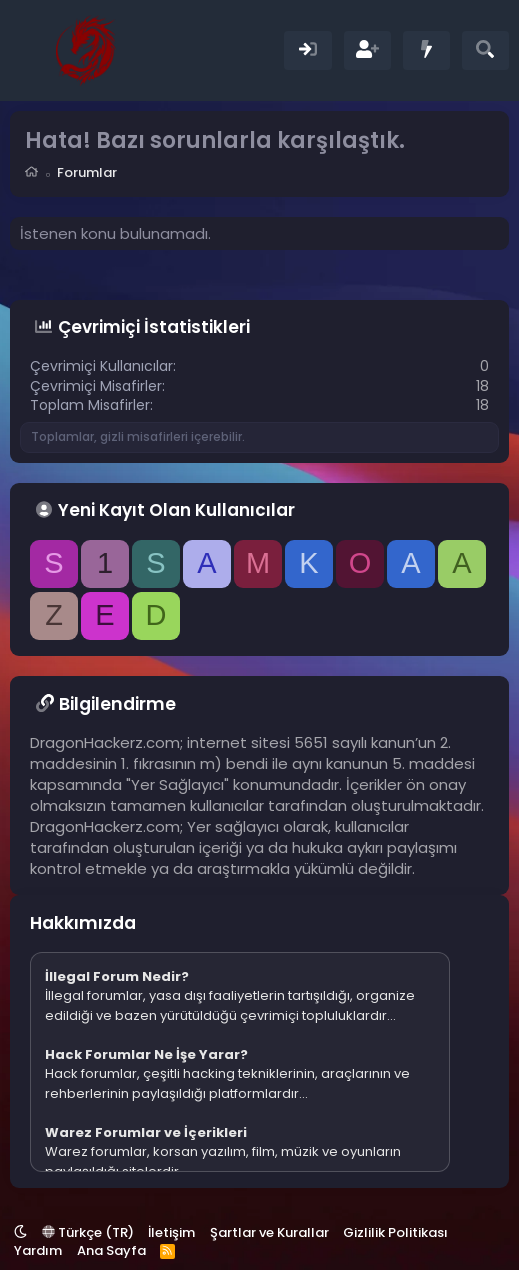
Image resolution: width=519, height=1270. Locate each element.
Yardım (38, 1250)
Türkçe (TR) (88, 1232)
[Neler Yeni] (426, 50)
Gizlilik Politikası (395, 1232)
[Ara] (485, 50)
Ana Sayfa (111, 1250)
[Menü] (27, 50)
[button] (20, 1232)
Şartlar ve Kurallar (269, 1232)
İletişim (171, 1232)
